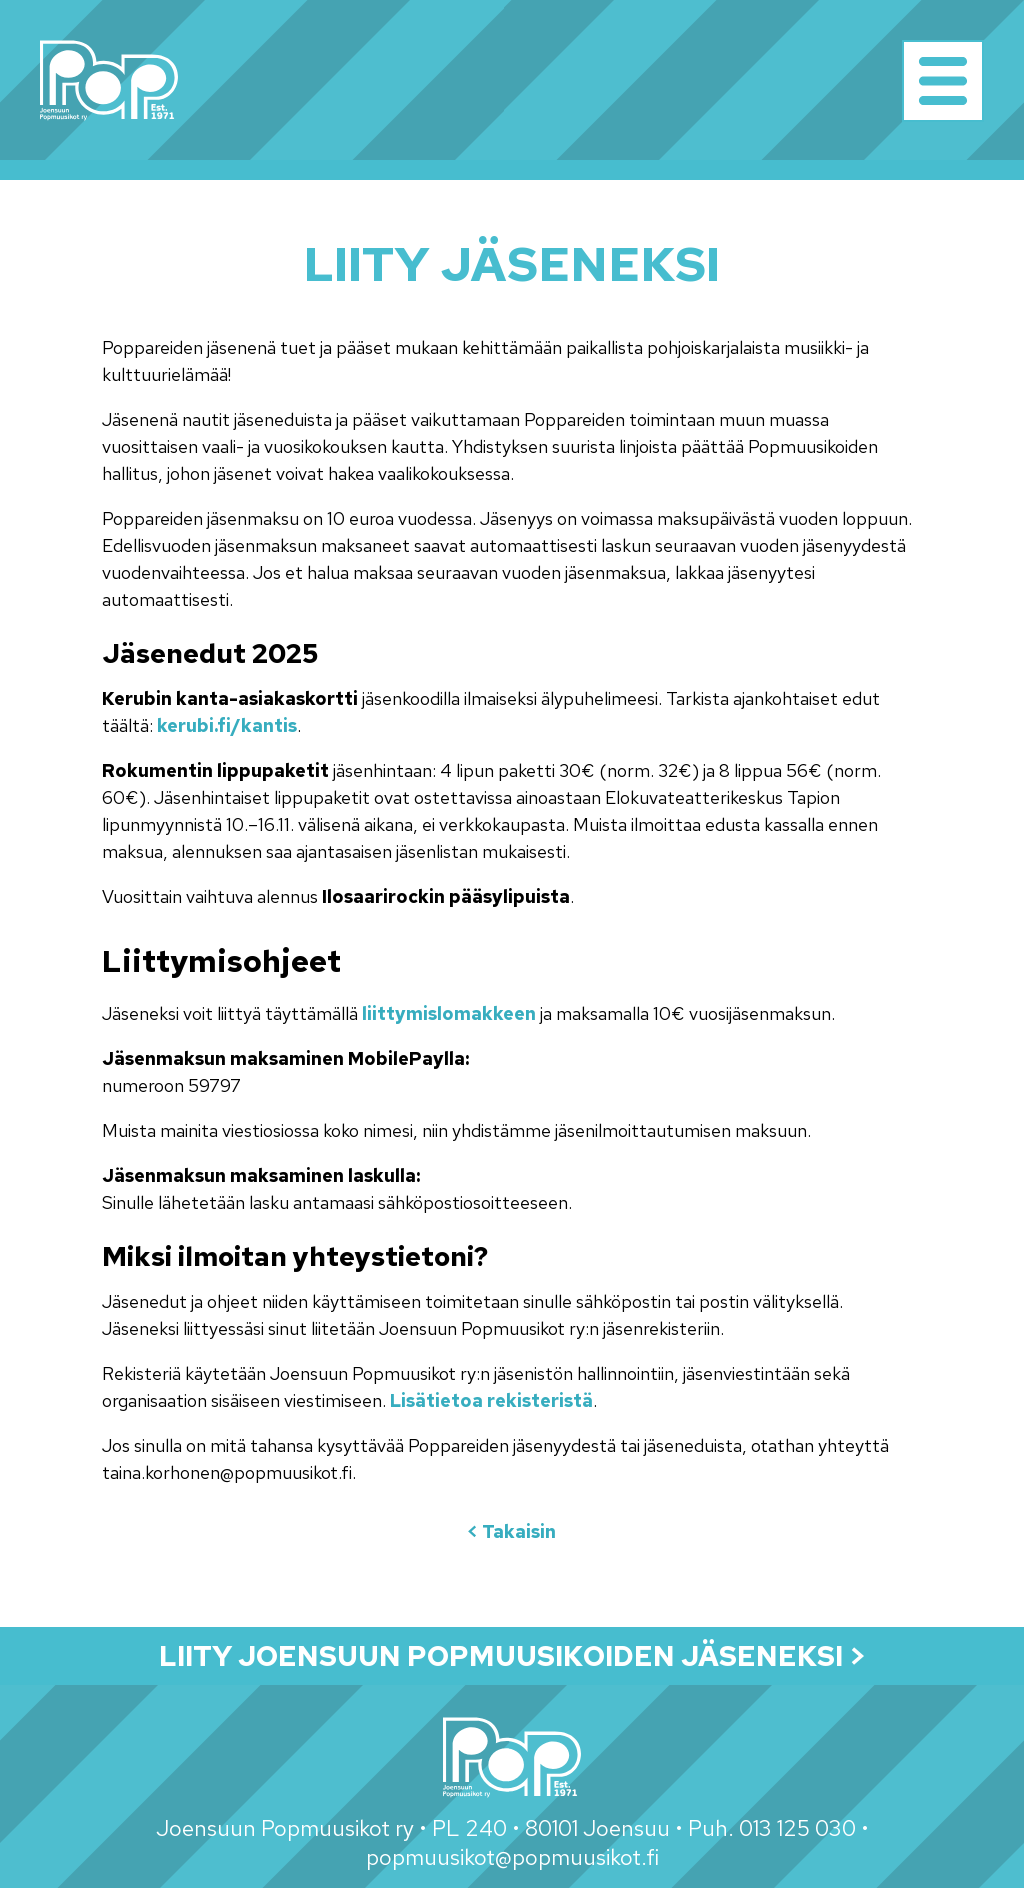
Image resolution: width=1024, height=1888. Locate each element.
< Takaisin (511, 1531)
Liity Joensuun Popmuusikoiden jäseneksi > (512, 1656)
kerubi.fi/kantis (227, 725)
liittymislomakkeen (449, 1013)
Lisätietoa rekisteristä (491, 1400)
